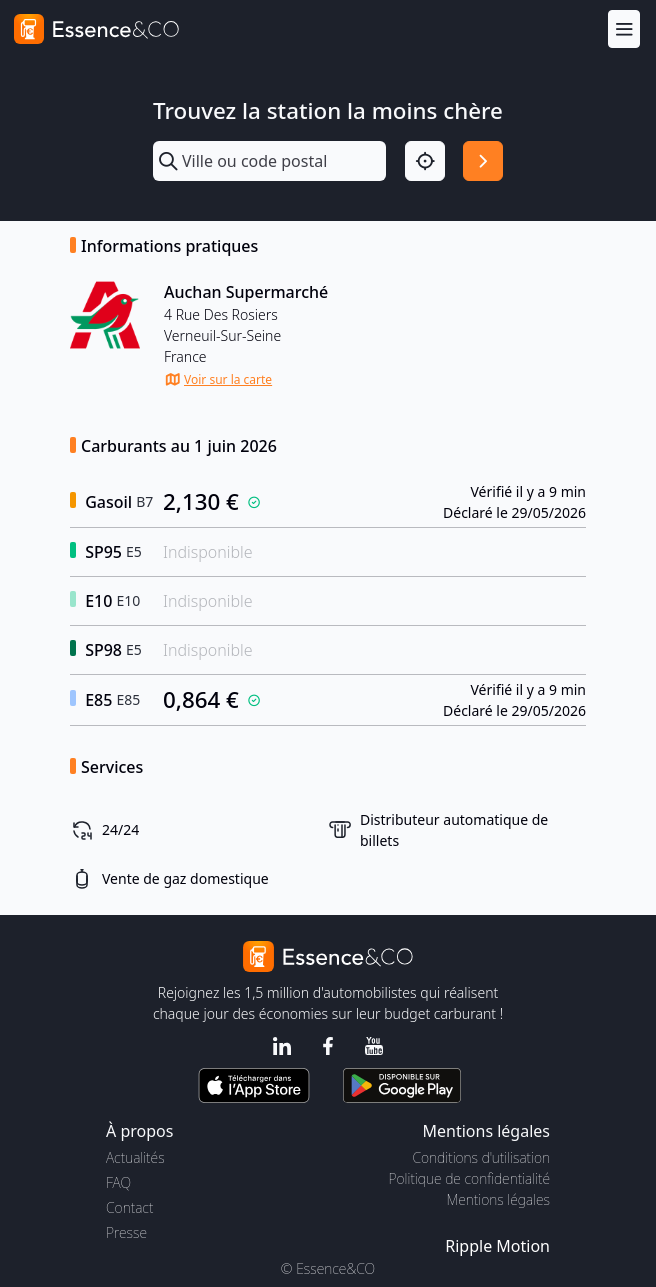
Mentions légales (498, 1199)
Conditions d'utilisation (481, 1157)
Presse (126, 1232)
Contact (129, 1207)
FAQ (118, 1182)
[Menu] (624, 28)
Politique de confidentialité (469, 1178)
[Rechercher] (483, 161)
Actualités (135, 1157)
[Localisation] (425, 161)
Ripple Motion (497, 1246)
